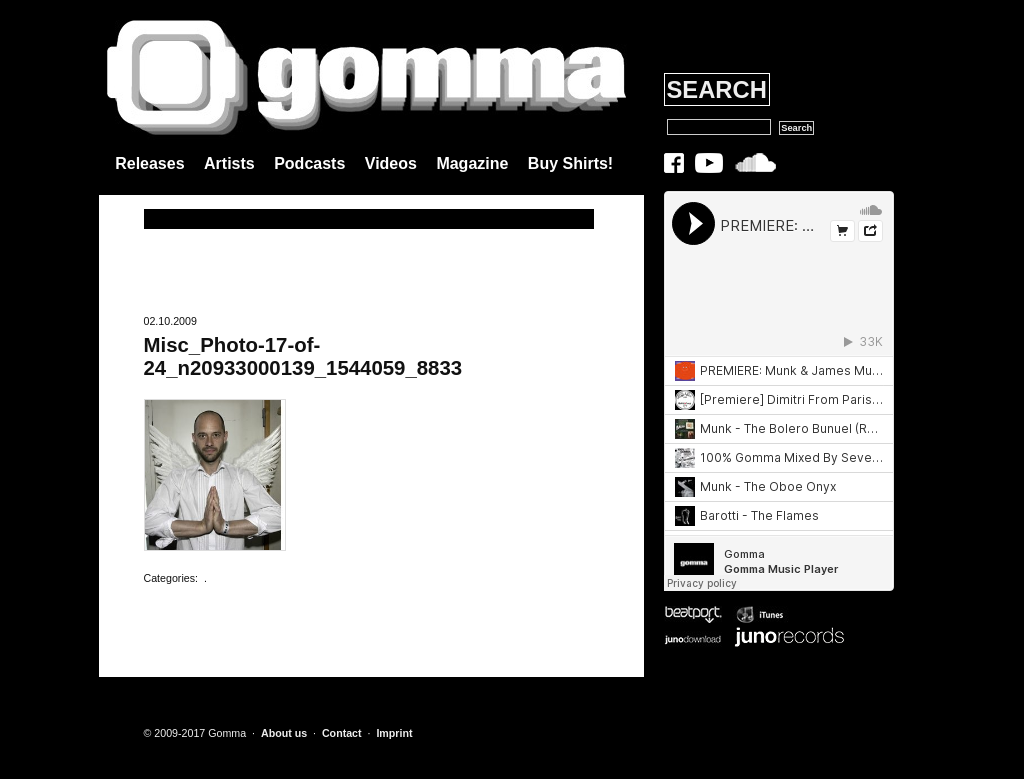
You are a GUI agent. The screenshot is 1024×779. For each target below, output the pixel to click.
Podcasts (309, 163)
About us (284, 733)
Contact (342, 733)
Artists (229, 163)
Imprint (394, 733)
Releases (149, 163)
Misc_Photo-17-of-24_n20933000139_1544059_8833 (303, 356)
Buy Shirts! (570, 163)
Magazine (472, 163)
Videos (391, 163)
